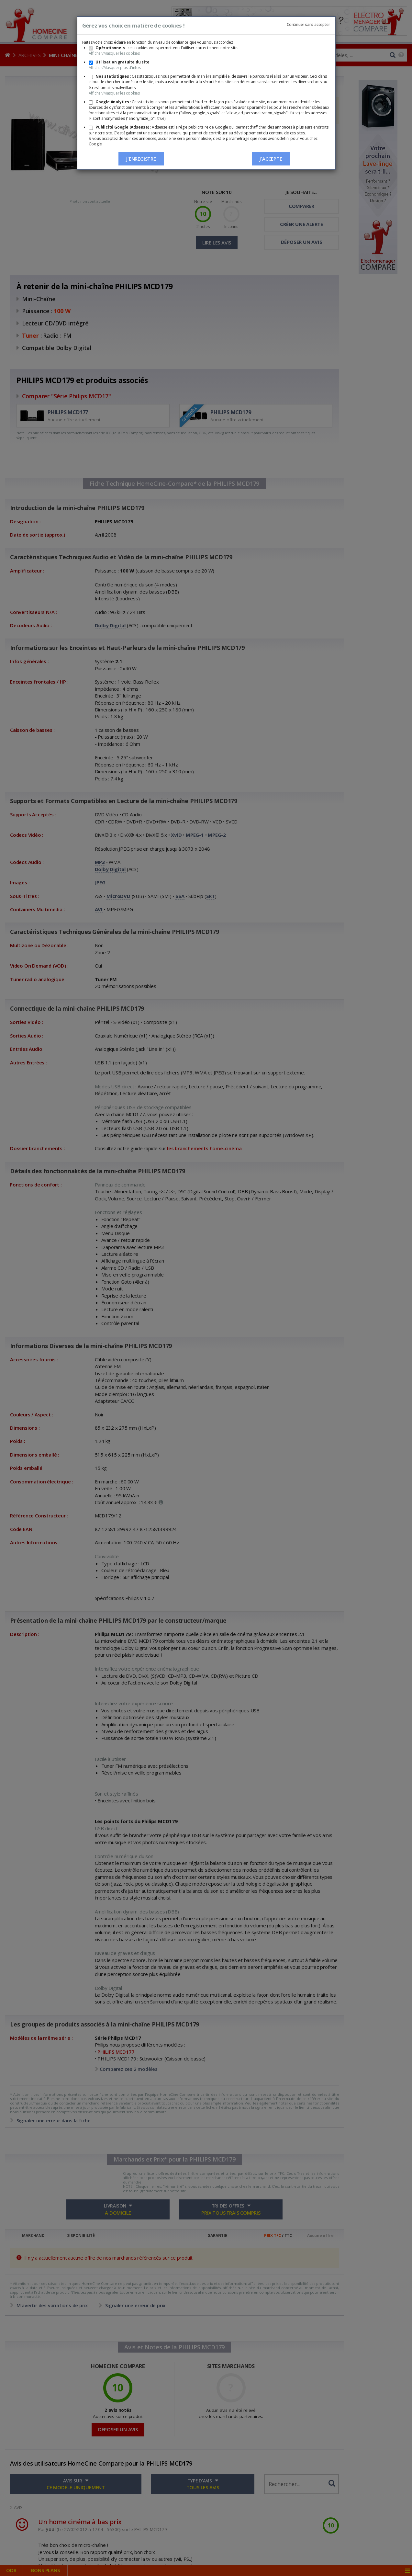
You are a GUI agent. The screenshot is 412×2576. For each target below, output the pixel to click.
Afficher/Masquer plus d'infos (115, 67)
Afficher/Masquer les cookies (114, 53)
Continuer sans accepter (308, 24)
